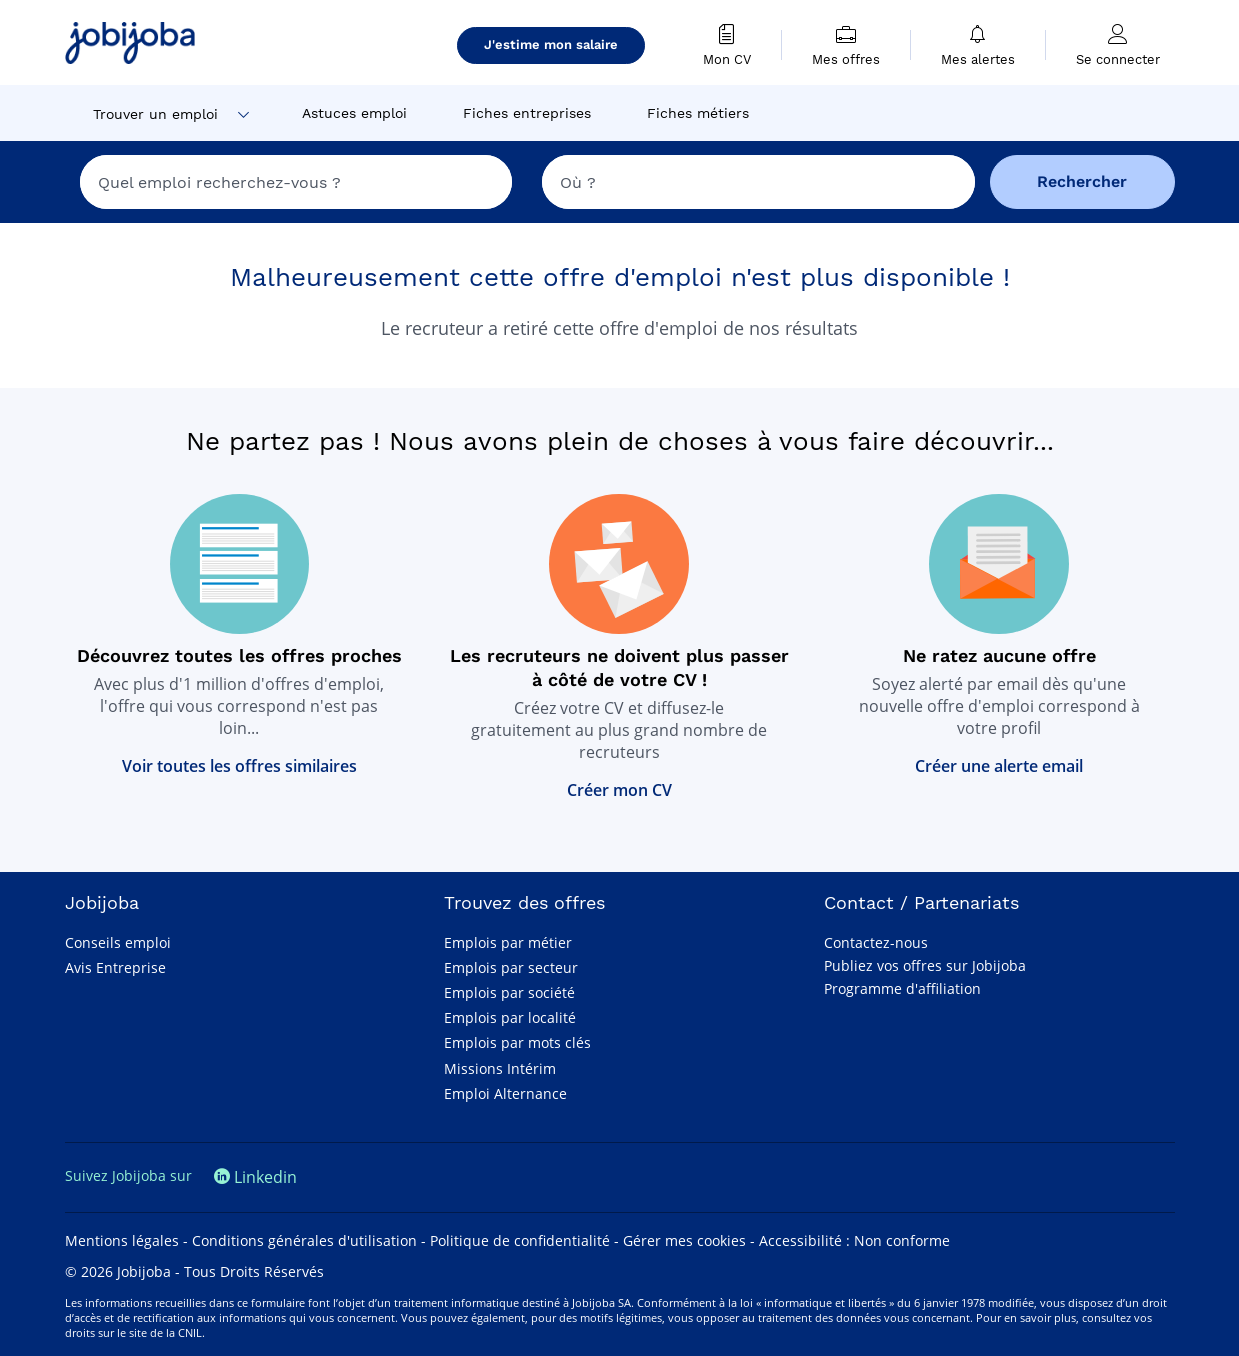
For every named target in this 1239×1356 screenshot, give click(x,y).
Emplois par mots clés (517, 1042)
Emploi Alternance (505, 1093)
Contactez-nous (876, 942)
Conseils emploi (118, 942)
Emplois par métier (508, 942)
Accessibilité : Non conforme (854, 1240)
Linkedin (255, 1177)
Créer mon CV (619, 790)
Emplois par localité (510, 1017)
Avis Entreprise (115, 967)
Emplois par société (509, 992)
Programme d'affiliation (902, 988)
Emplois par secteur (511, 967)
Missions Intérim (500, 1068)
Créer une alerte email (999, 766)
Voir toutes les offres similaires (239, 766)
